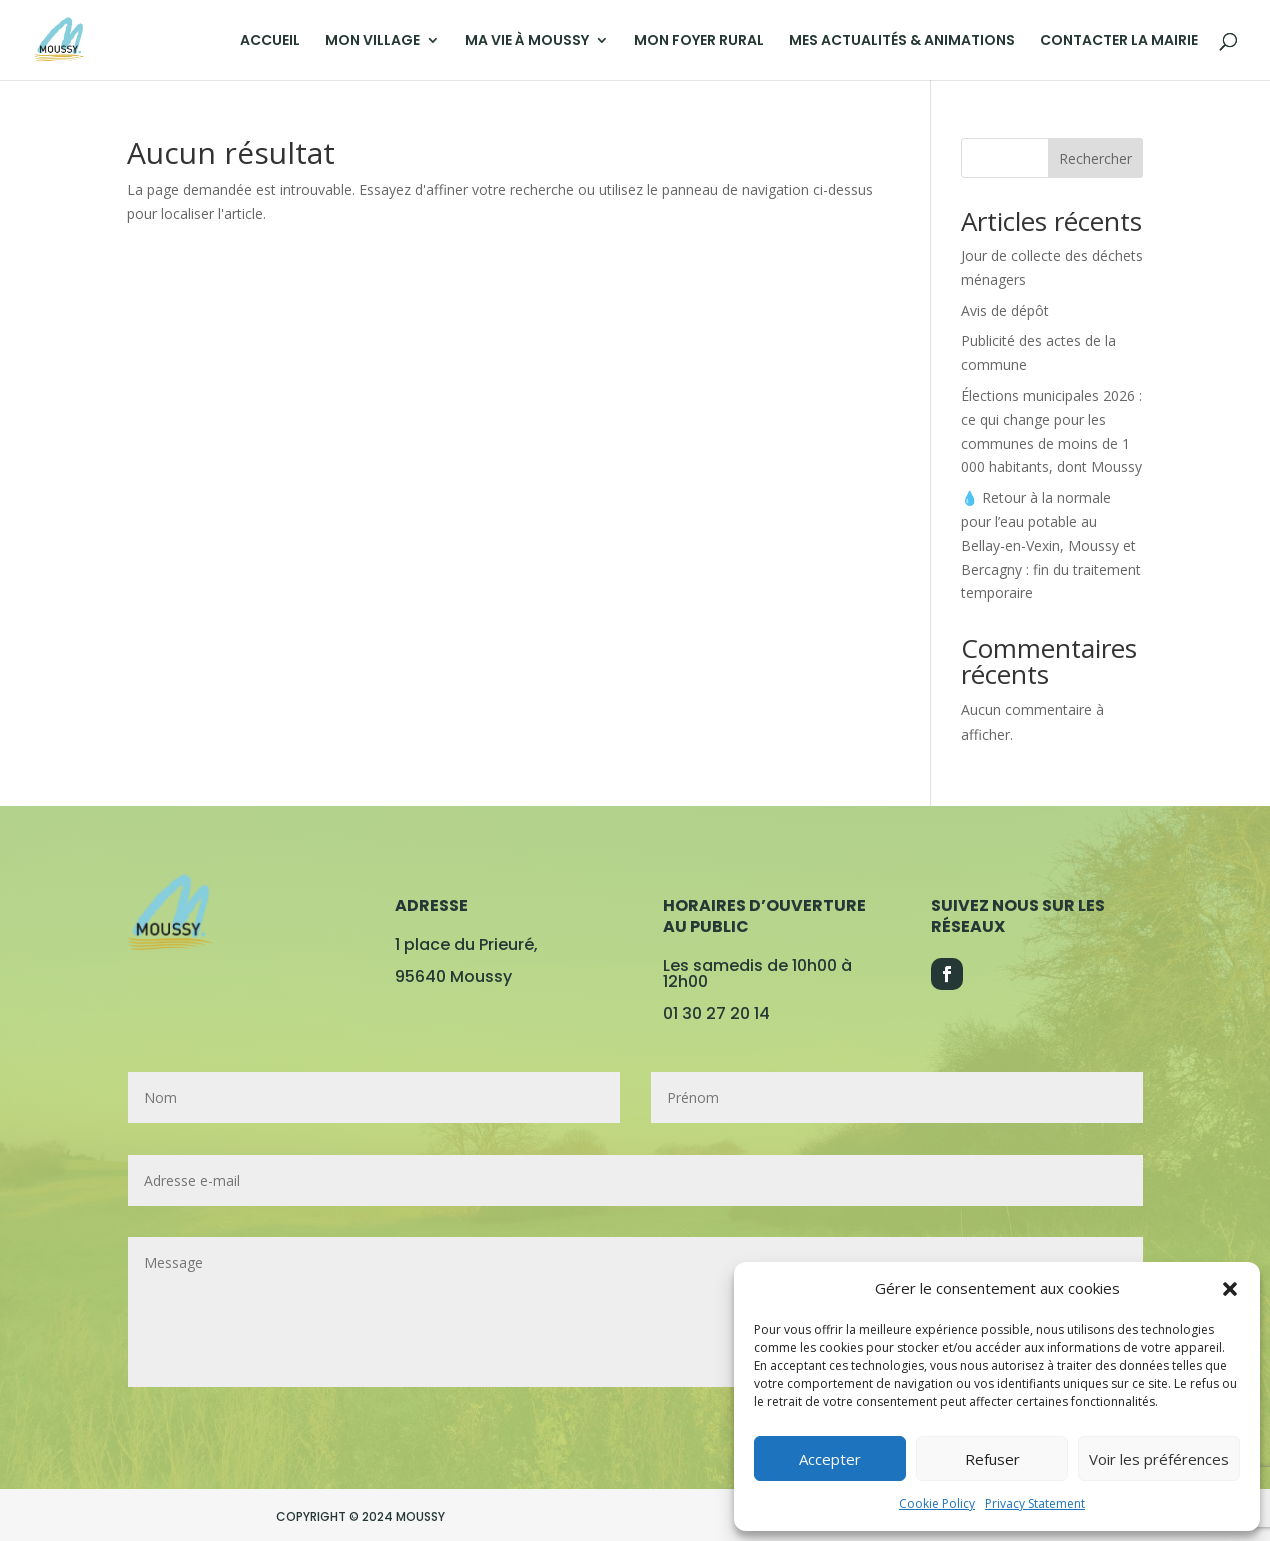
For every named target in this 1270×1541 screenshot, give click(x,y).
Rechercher (1095, 158)
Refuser (992, 1459)
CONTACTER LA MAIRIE (1119, 41)
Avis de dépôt (1005, 310)
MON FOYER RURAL (699, 41)
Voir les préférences (1159, 1459)
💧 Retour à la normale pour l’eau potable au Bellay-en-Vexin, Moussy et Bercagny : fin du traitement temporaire (1051, 545)
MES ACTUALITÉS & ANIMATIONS (902, 41)
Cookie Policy (937, 1503)
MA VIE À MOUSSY (527, 41)
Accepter (830, 1459)
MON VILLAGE (372, 41)
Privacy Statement (1035, 1503)
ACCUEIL (270, 41)
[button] (1230, 1289)
